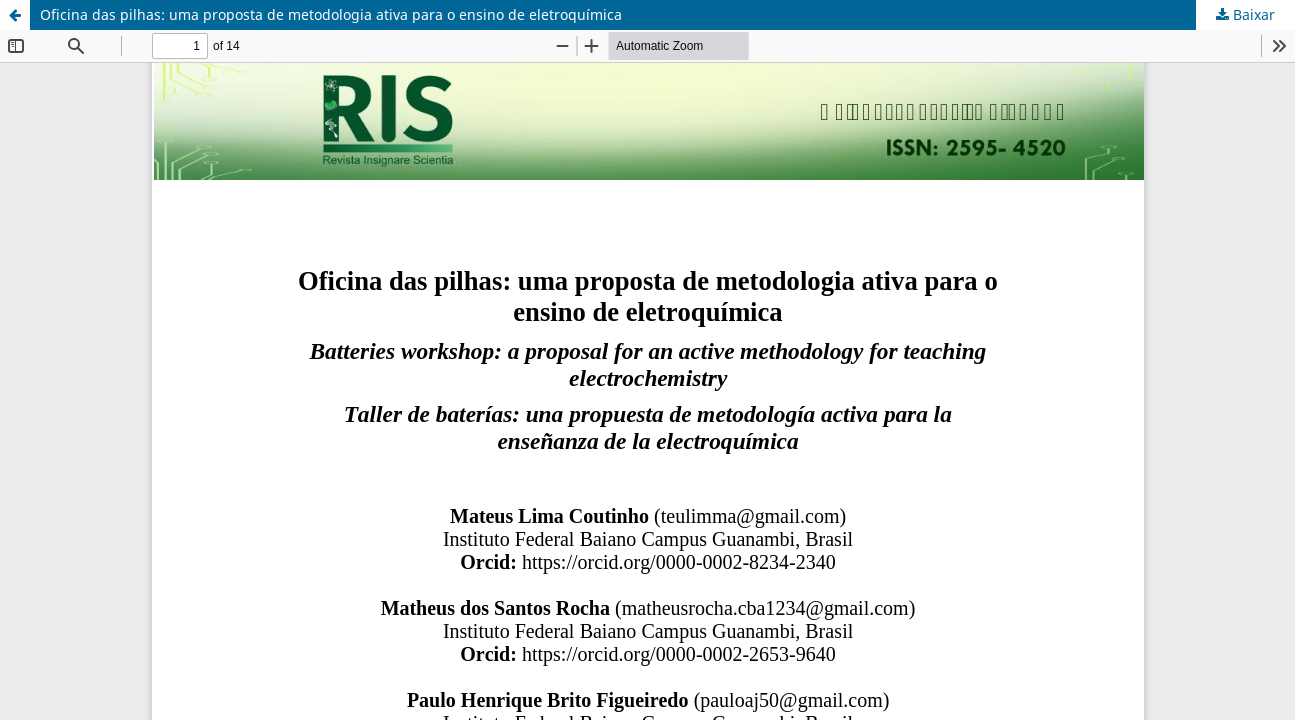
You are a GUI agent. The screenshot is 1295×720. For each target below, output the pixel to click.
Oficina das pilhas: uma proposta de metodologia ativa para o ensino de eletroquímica (331, 14)
